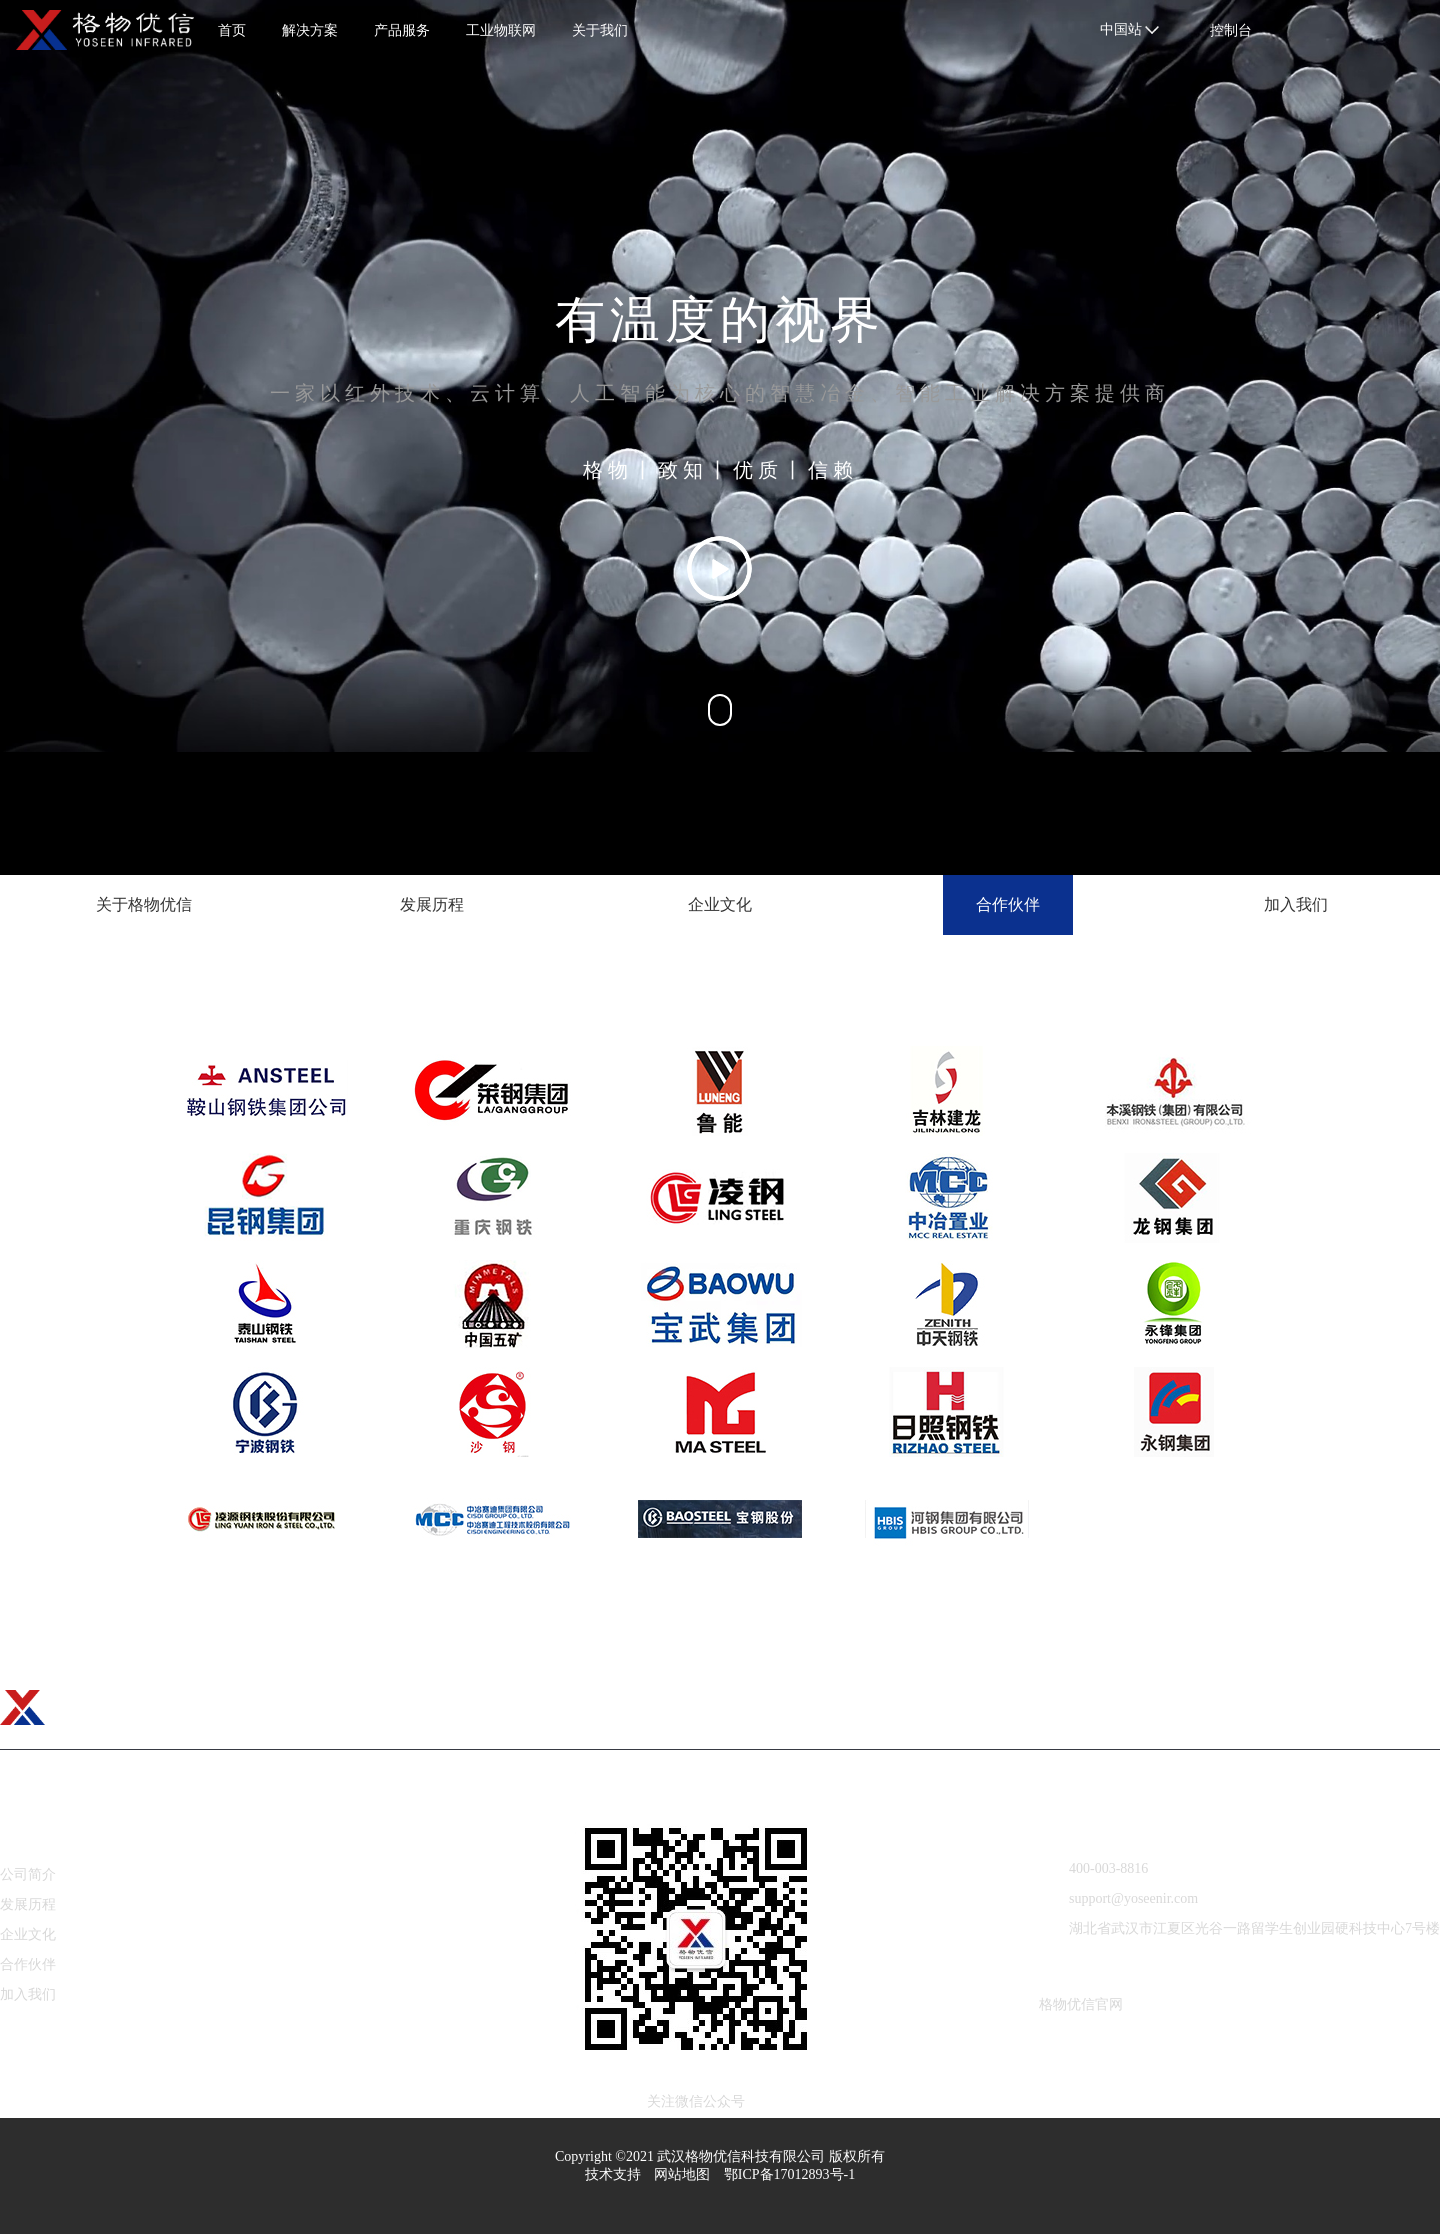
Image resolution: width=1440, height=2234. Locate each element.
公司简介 (28, 1874)
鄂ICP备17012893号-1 (789, 2174)
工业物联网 (501, 30)
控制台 (1231, 30)
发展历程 (28, 1904)
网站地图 (682, 2174)
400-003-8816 (1094, 1868)
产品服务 (402, 30)
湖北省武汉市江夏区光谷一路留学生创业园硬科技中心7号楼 (1240, 1928)
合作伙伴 (28, 1964)
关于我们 (600, 30)
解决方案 (310, 30)
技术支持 (613, 2174)
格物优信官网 (1081, 2004)
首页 (232, 30)
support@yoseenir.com (1119, 1898)
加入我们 (28, 1994)
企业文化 (28, 1934)
